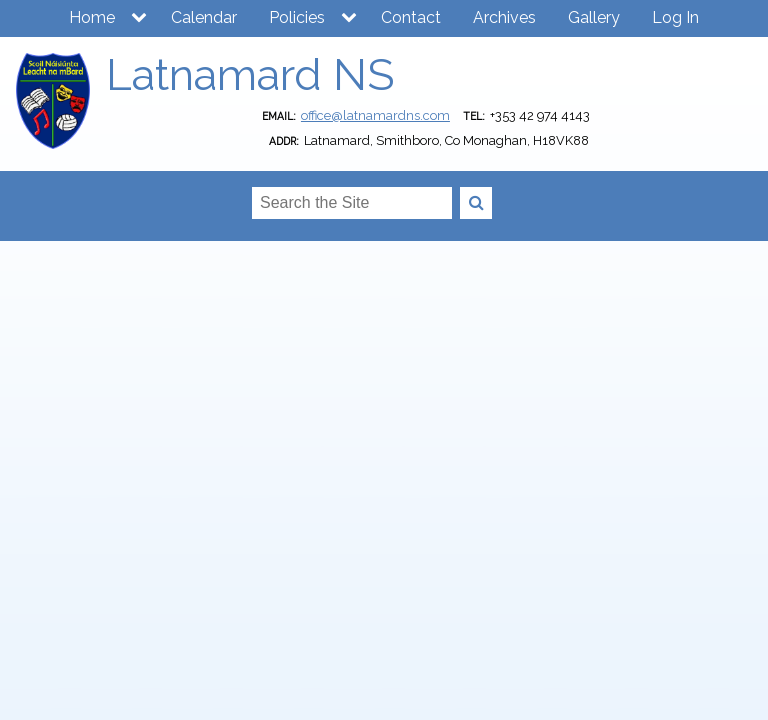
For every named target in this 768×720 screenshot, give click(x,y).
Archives (504, 17)
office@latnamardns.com (375, 115)
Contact (411, 17)
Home (92, 17)
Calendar (204, 17)
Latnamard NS (250, 74)
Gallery (594, 17)
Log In (675, 17)
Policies (297, 17)
